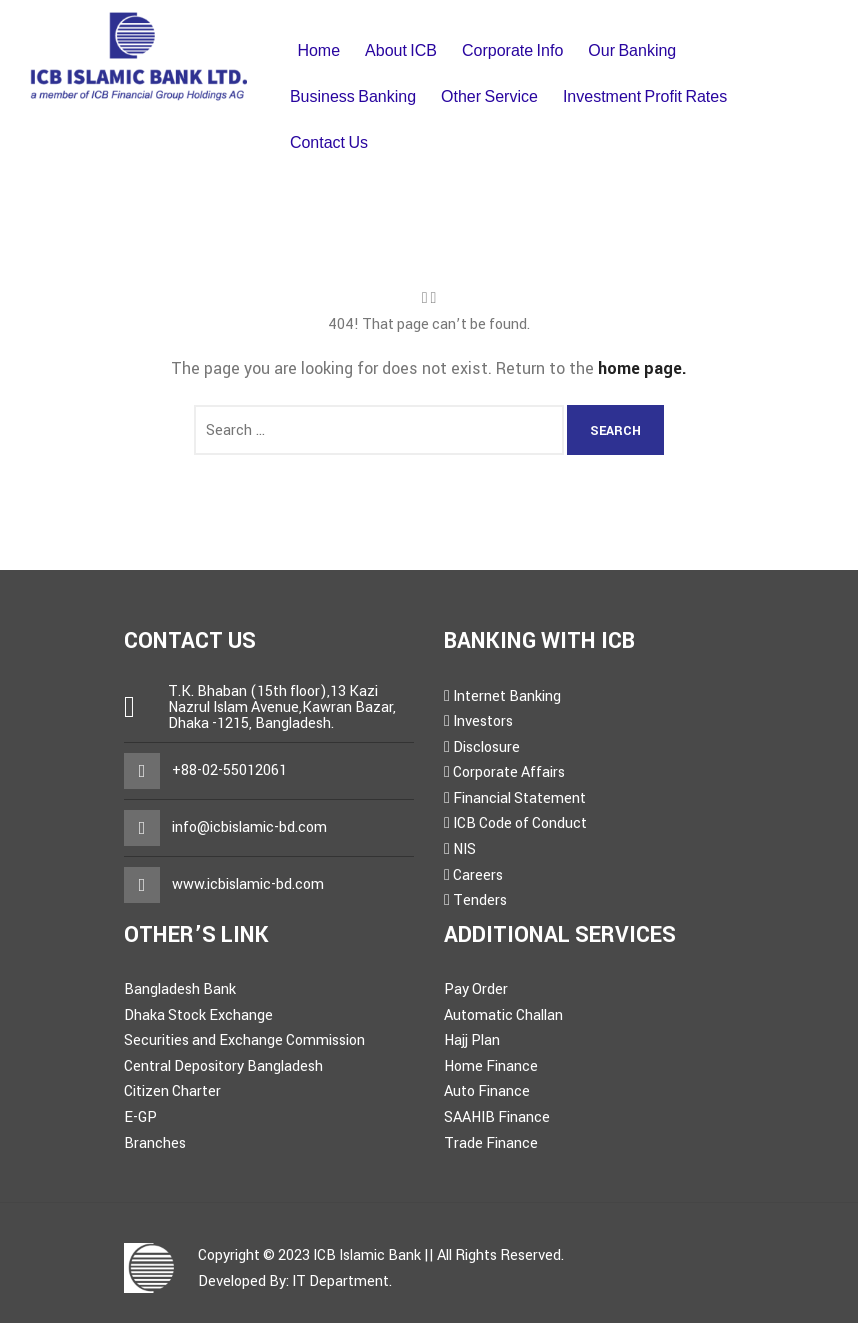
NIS (464, 849)
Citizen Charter (172, 1091)
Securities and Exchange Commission (244, 1040)
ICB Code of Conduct (520, 823)
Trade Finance (491, 1143)
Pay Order (476, 989)
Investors (483, 721)
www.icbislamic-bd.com (248, 884)
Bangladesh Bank (180, 989)
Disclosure (486, 747)
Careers (478, 875)
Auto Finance (487, 1091)
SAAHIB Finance (497, 1117)
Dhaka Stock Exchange (198, 1015)
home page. (642, 368)
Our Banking (632, 50)
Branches (155, 1143)
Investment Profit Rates (645, 96)
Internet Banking (507, 696)
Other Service (489, 96)
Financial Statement (519, 798)
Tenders (480, 900)
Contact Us (329, 142)
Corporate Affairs (509, 772)
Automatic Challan (503, 1015)
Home (318, 50)
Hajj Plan (472, 1040)
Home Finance (491, 1066)
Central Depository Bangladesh (223, 1066)
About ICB (401, 50)
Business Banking (353, 96)
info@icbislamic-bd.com (249, 828)
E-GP (140, 1117)
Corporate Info (512, 50)
